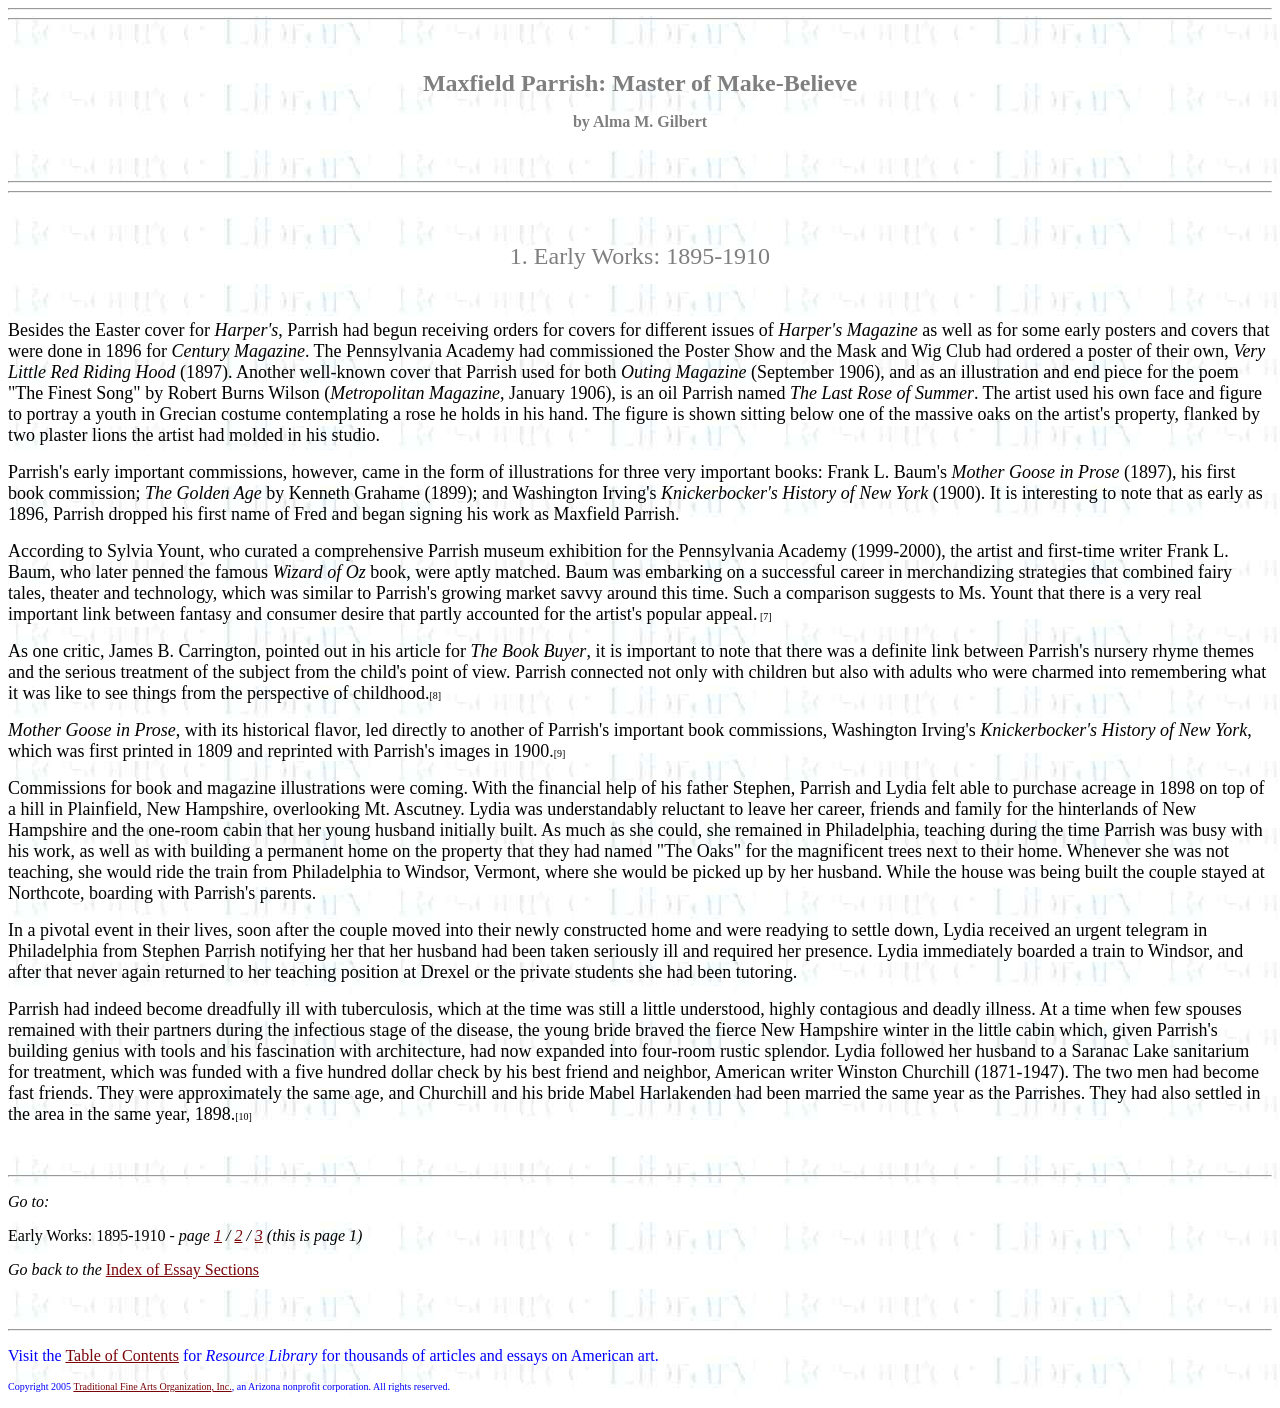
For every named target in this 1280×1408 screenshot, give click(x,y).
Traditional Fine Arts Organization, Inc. (152, 1386)
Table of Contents (122, 1355)
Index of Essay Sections (182, 1269)
